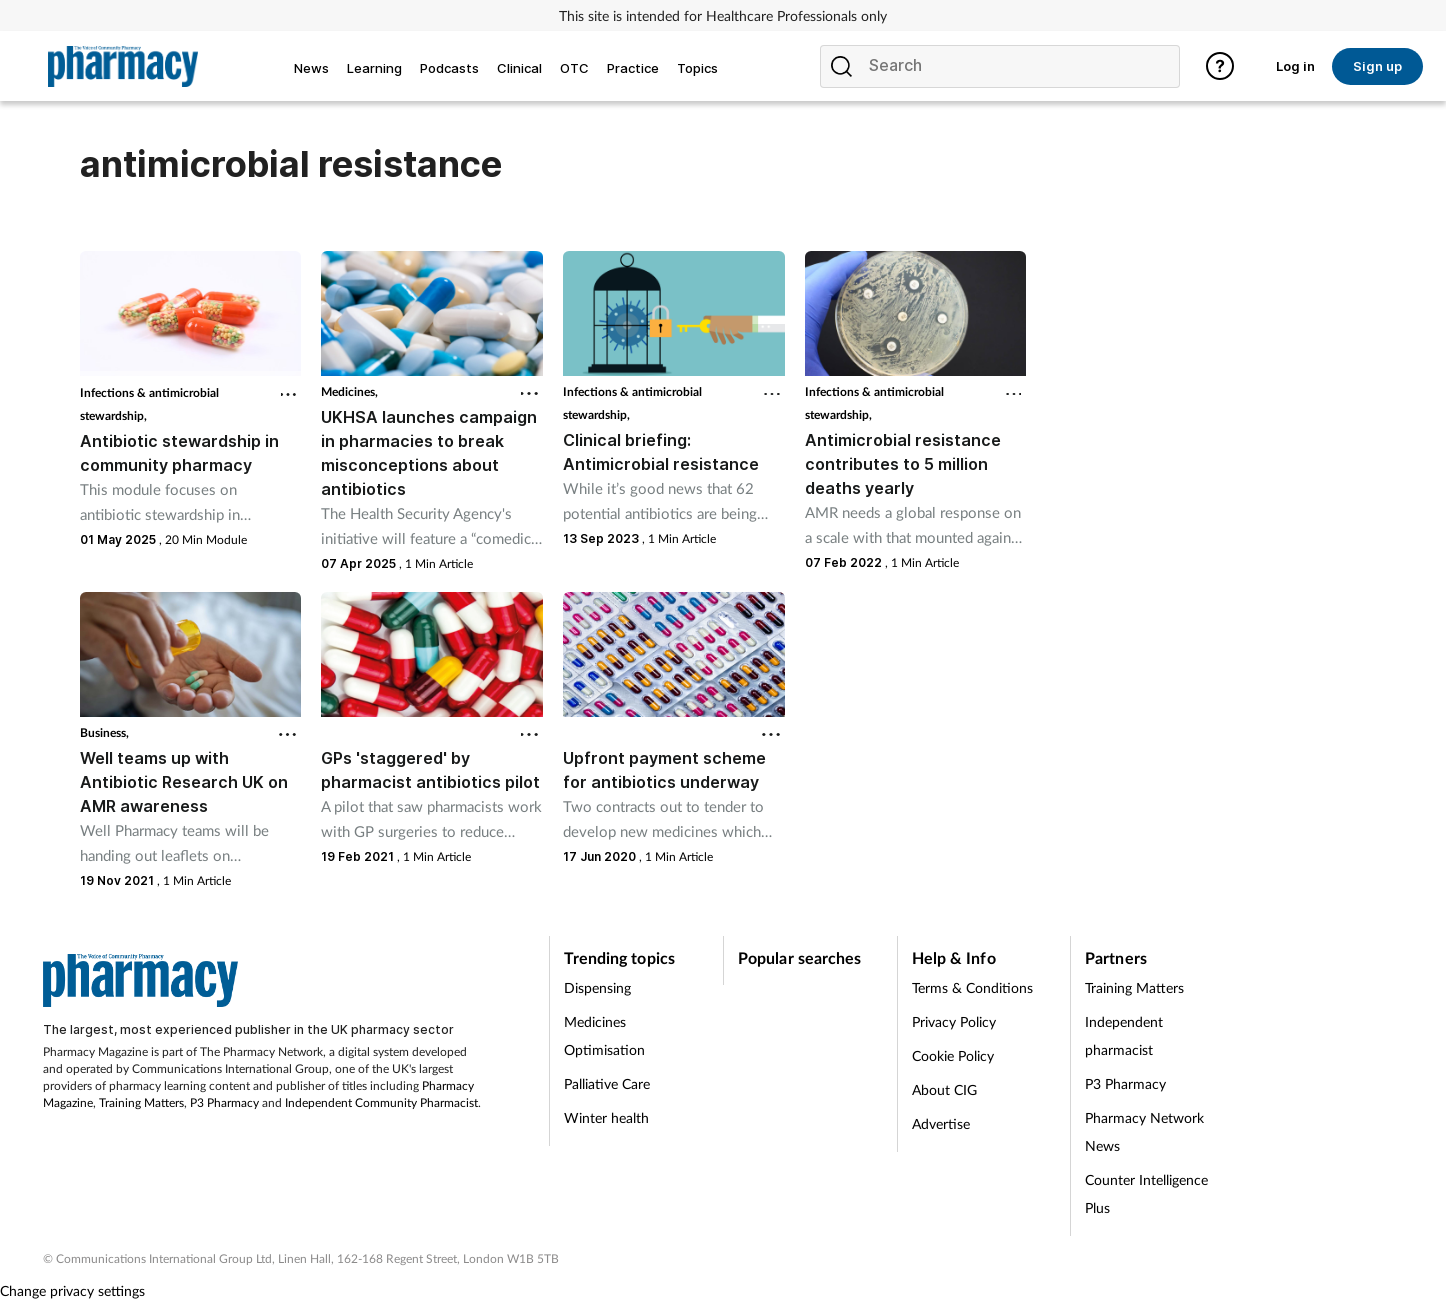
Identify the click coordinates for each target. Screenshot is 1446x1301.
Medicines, (349, 391)
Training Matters (141, 1102)
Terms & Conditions (972, 987)
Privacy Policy (954, 1021)
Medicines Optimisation (604, 1035)
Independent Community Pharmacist (381, 1102)
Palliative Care (607, 1083)
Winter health (606, 1117)
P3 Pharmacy (224, 1102)
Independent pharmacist (1124, 1035)
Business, (104, 732)
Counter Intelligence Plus (1146, 1193)
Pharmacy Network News (1144, 1131)
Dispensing (597, 987)
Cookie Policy (953, 1055)
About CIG (944, 1089)
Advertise (941, 1123)
